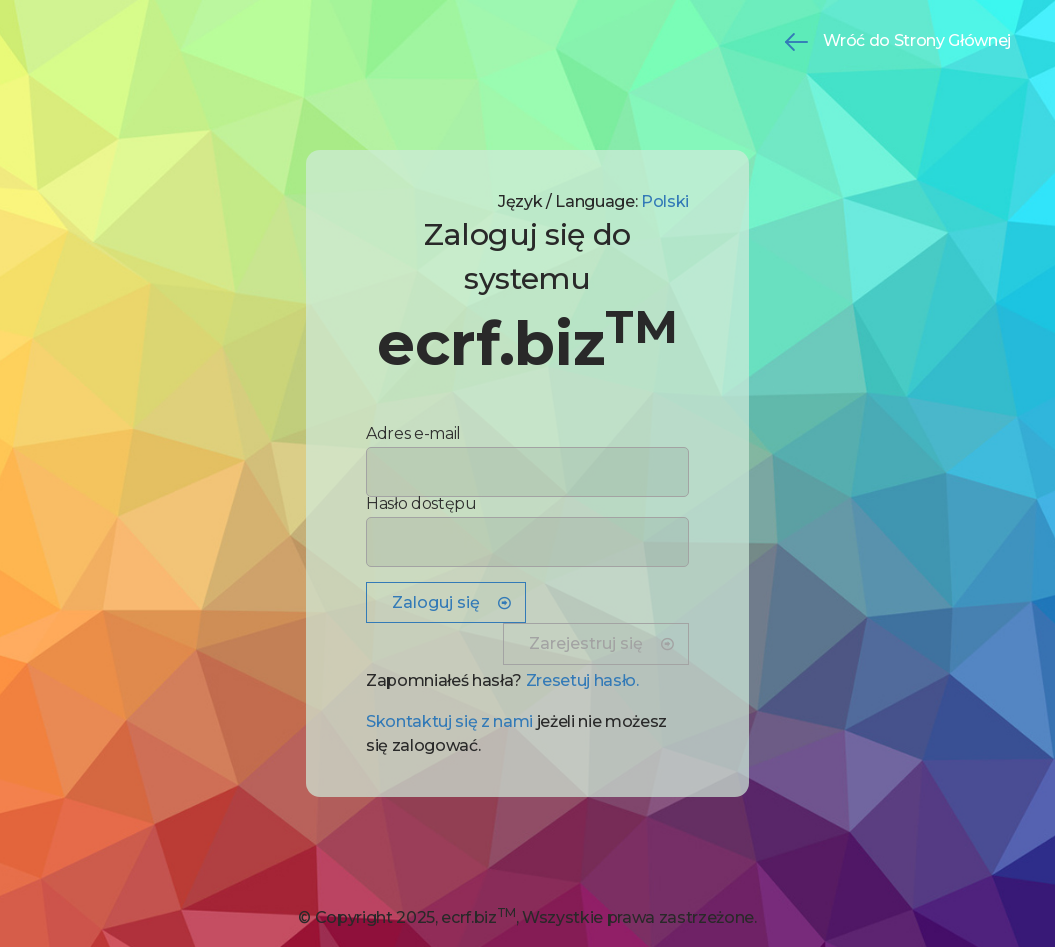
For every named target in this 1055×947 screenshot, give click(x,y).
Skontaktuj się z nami (449, 721)
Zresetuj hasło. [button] (582, 680)
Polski (665, 201)
